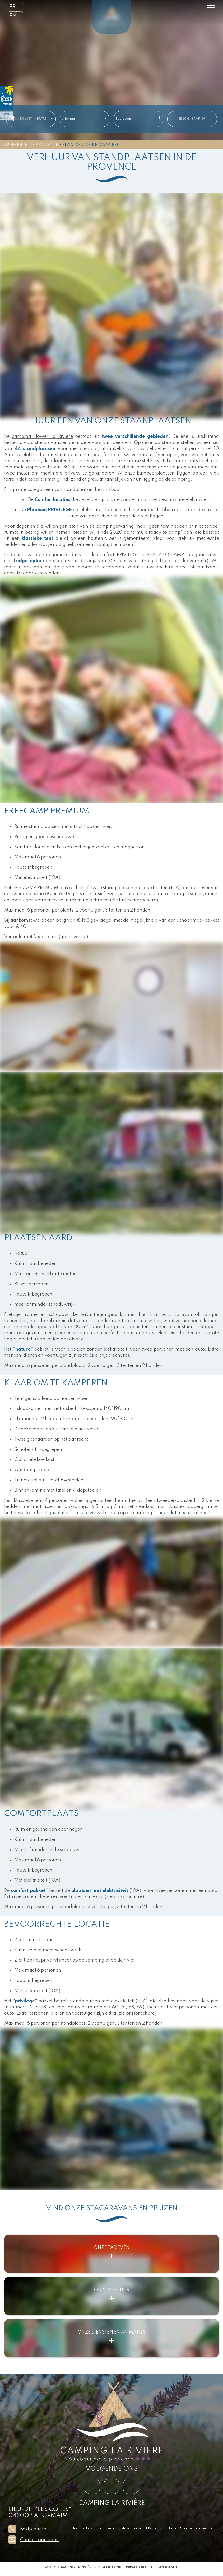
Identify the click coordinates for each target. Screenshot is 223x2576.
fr (12, 7)
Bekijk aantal (34, 2529)
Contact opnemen (39, 2539)
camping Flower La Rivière (42, 436)
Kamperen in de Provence (29, 145)
